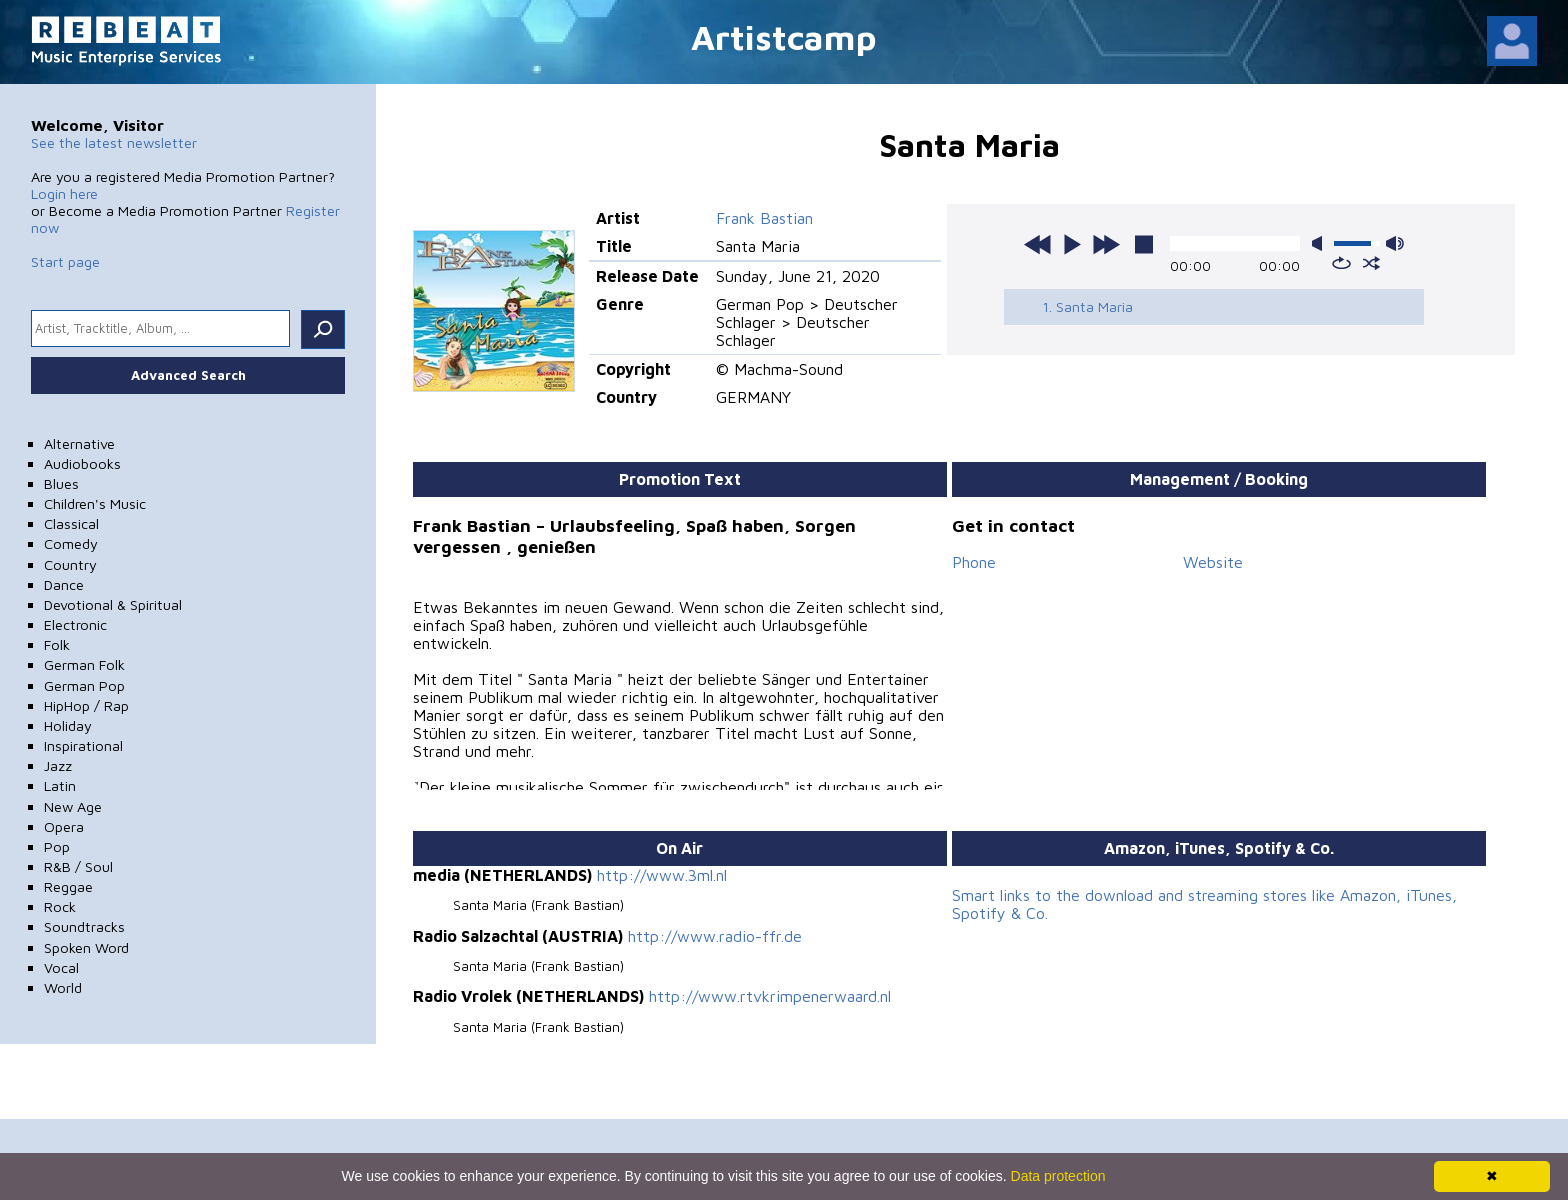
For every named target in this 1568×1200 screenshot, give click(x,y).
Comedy (71, 543)
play (1072, 244)
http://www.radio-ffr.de (715, 936)
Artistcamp (784, 36)
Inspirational (83, 745)
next (1106, 244)
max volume (1395, 243)
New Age (73, 806)
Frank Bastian (764, 218)
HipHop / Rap (86, 705)
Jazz (58, 765)
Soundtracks (84, 926)
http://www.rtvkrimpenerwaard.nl (770, 996)
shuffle (1371, 263)
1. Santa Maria (1087, 306)
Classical (71, 523)
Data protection (1058, 1176)
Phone (974, 562)
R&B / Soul (78, 866)
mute (1321, 243)
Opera (64, 826)
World (63, 987)
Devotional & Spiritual (113, 604)
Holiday (68, 725)
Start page (65, 261)
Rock (60, 906)
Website (1213, 562)
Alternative (79, 443)
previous (1038, 244)
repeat (1341, 263)
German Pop (84, 685)
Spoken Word (86, 947)
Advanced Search (188, 375)
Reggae (68, 886)
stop (1144, 244)
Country (70, 564)
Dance (64, 584)
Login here (64, 193)
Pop (57, 846)
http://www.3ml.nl (662, 875)
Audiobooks (82, 463)
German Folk (84, 664)
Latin (60, 785)
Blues (61, 483)
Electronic (75, 624)
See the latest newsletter (114, 142)
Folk (57, 644)
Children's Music (95, 503)
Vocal (61, 967)
